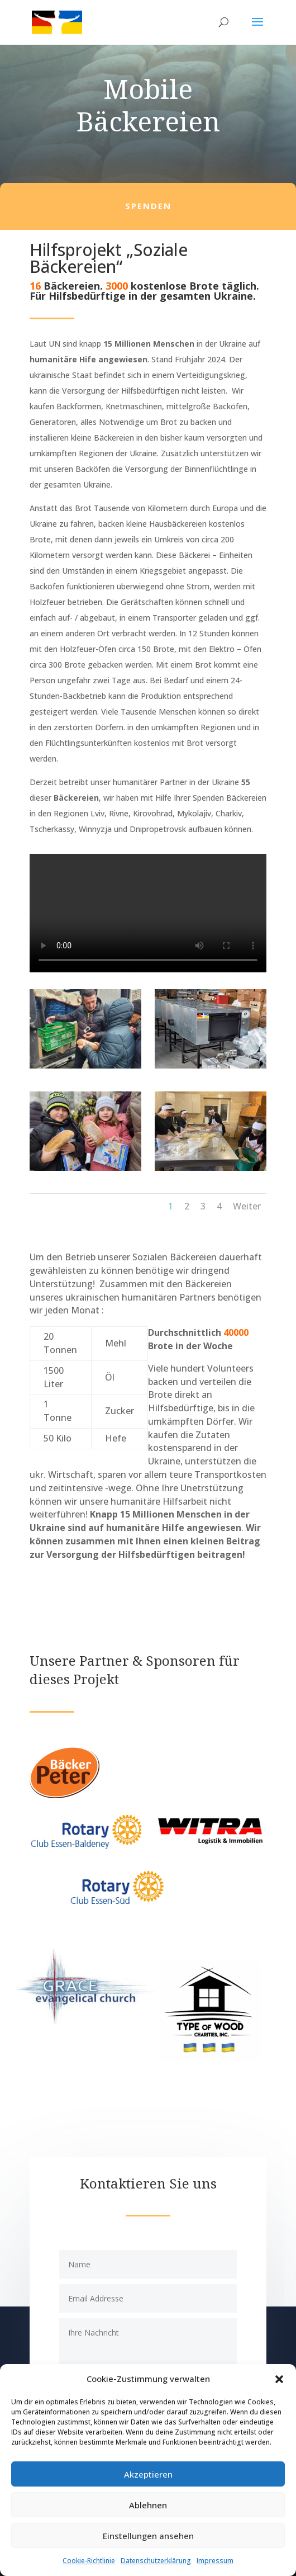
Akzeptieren (148, 2474)
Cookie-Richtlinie (89, 2560)
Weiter (247, 1206)
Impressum (215, 2560)
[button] (279, 2379)
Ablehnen (148, 2505)
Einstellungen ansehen (148, 2535)
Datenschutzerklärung (156, 2560)
